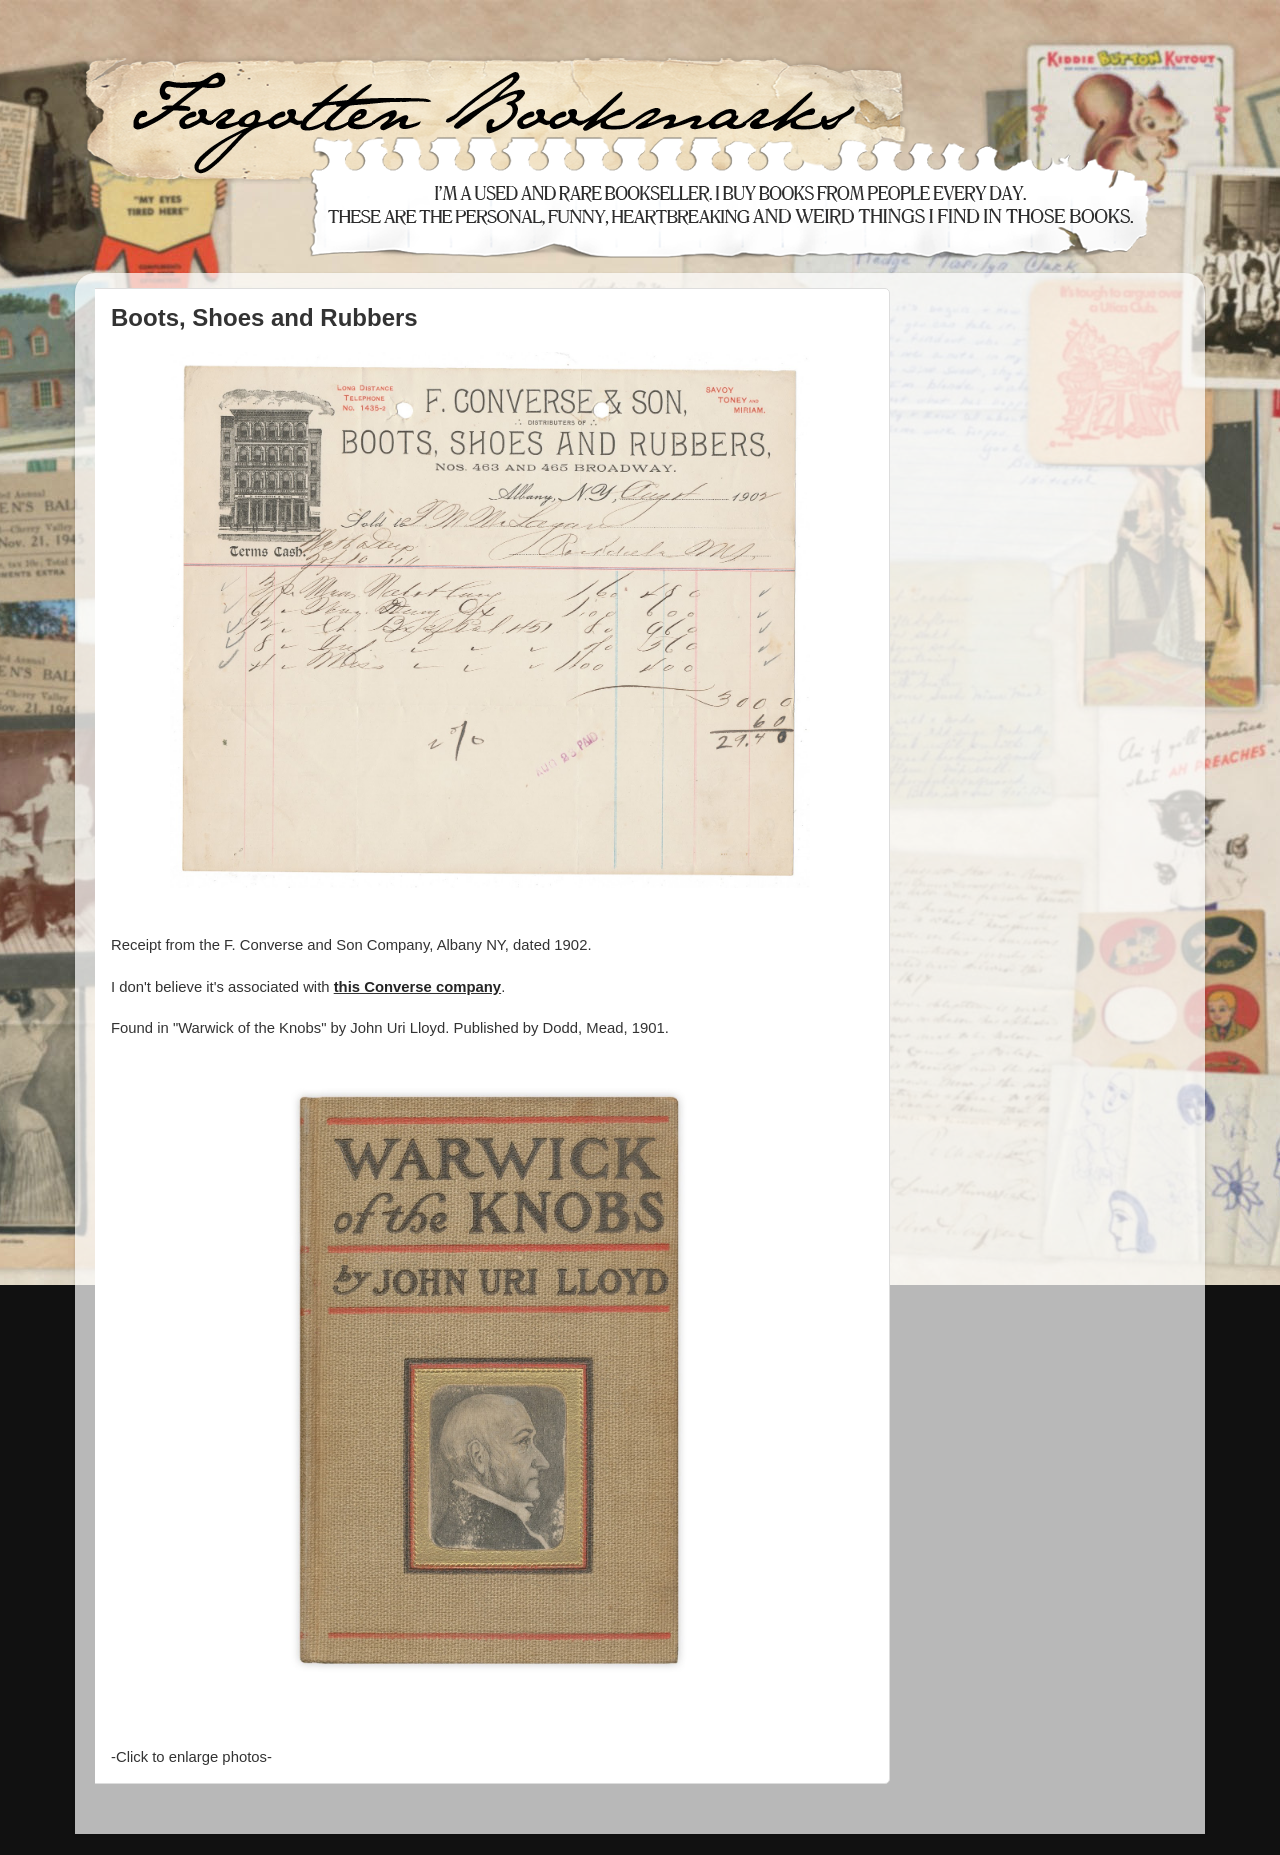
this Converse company (417, 987)
